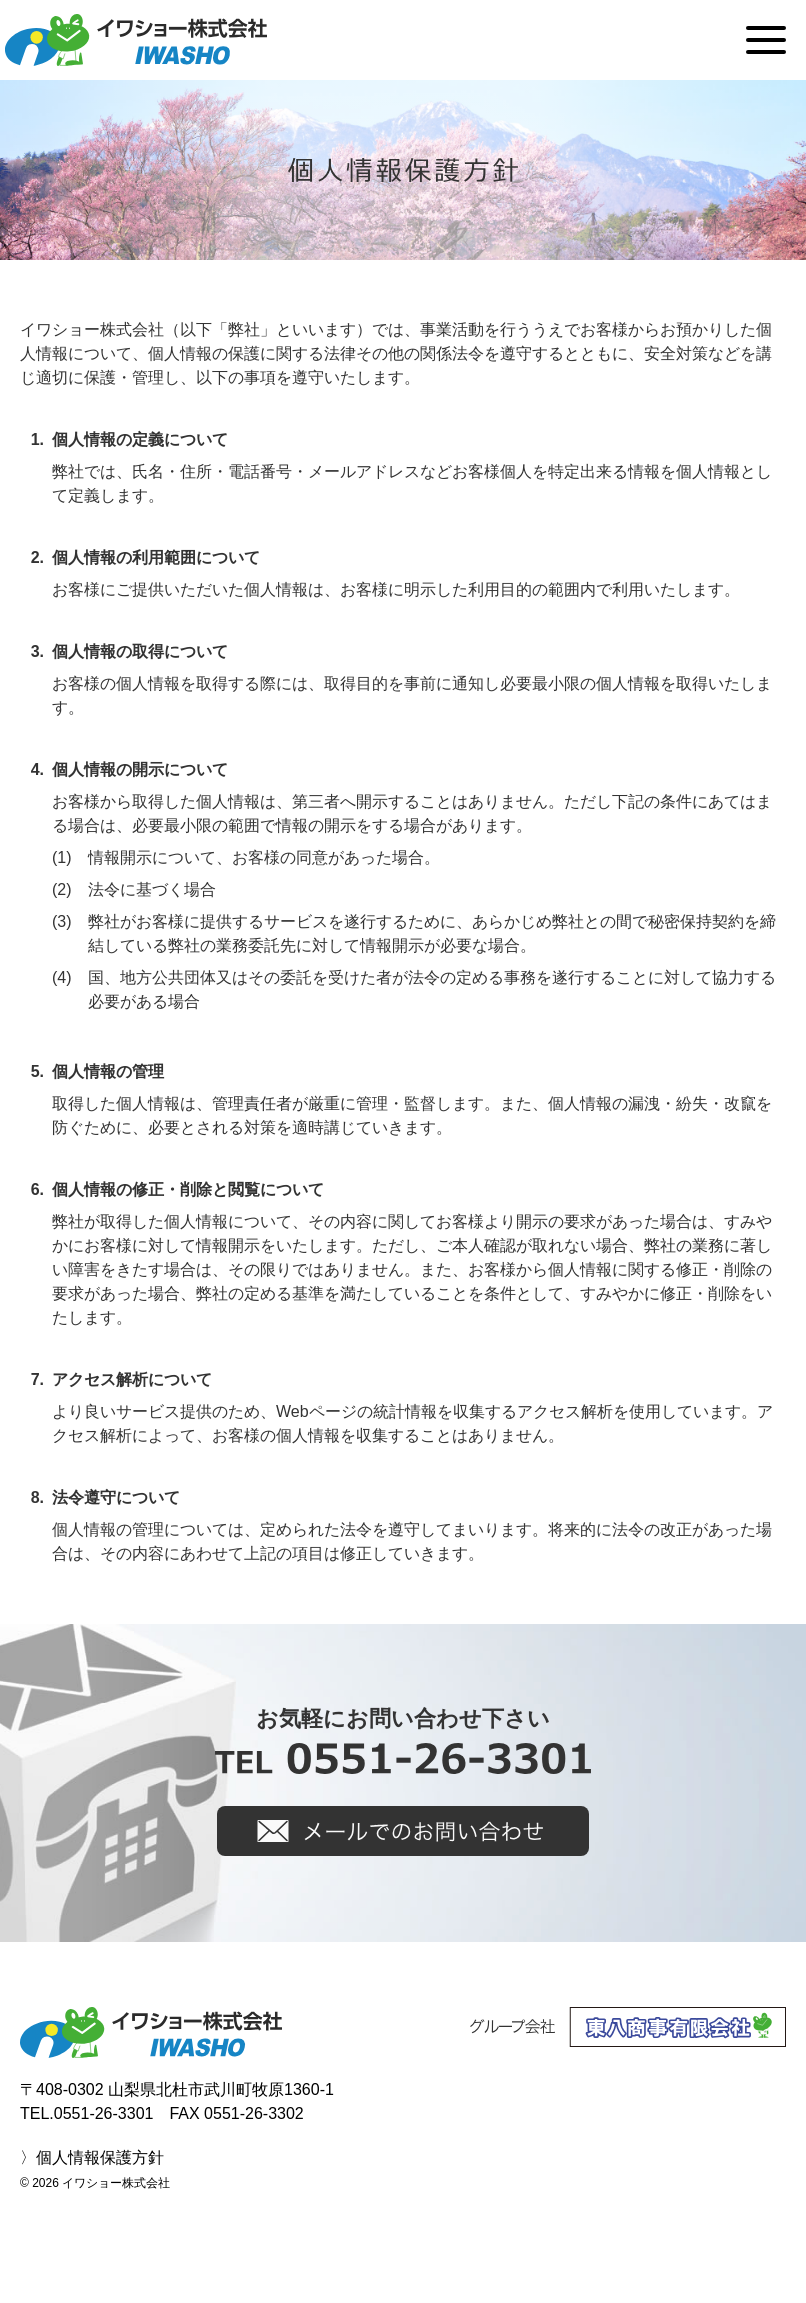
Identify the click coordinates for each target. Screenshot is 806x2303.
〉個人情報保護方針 (92, 2157)
